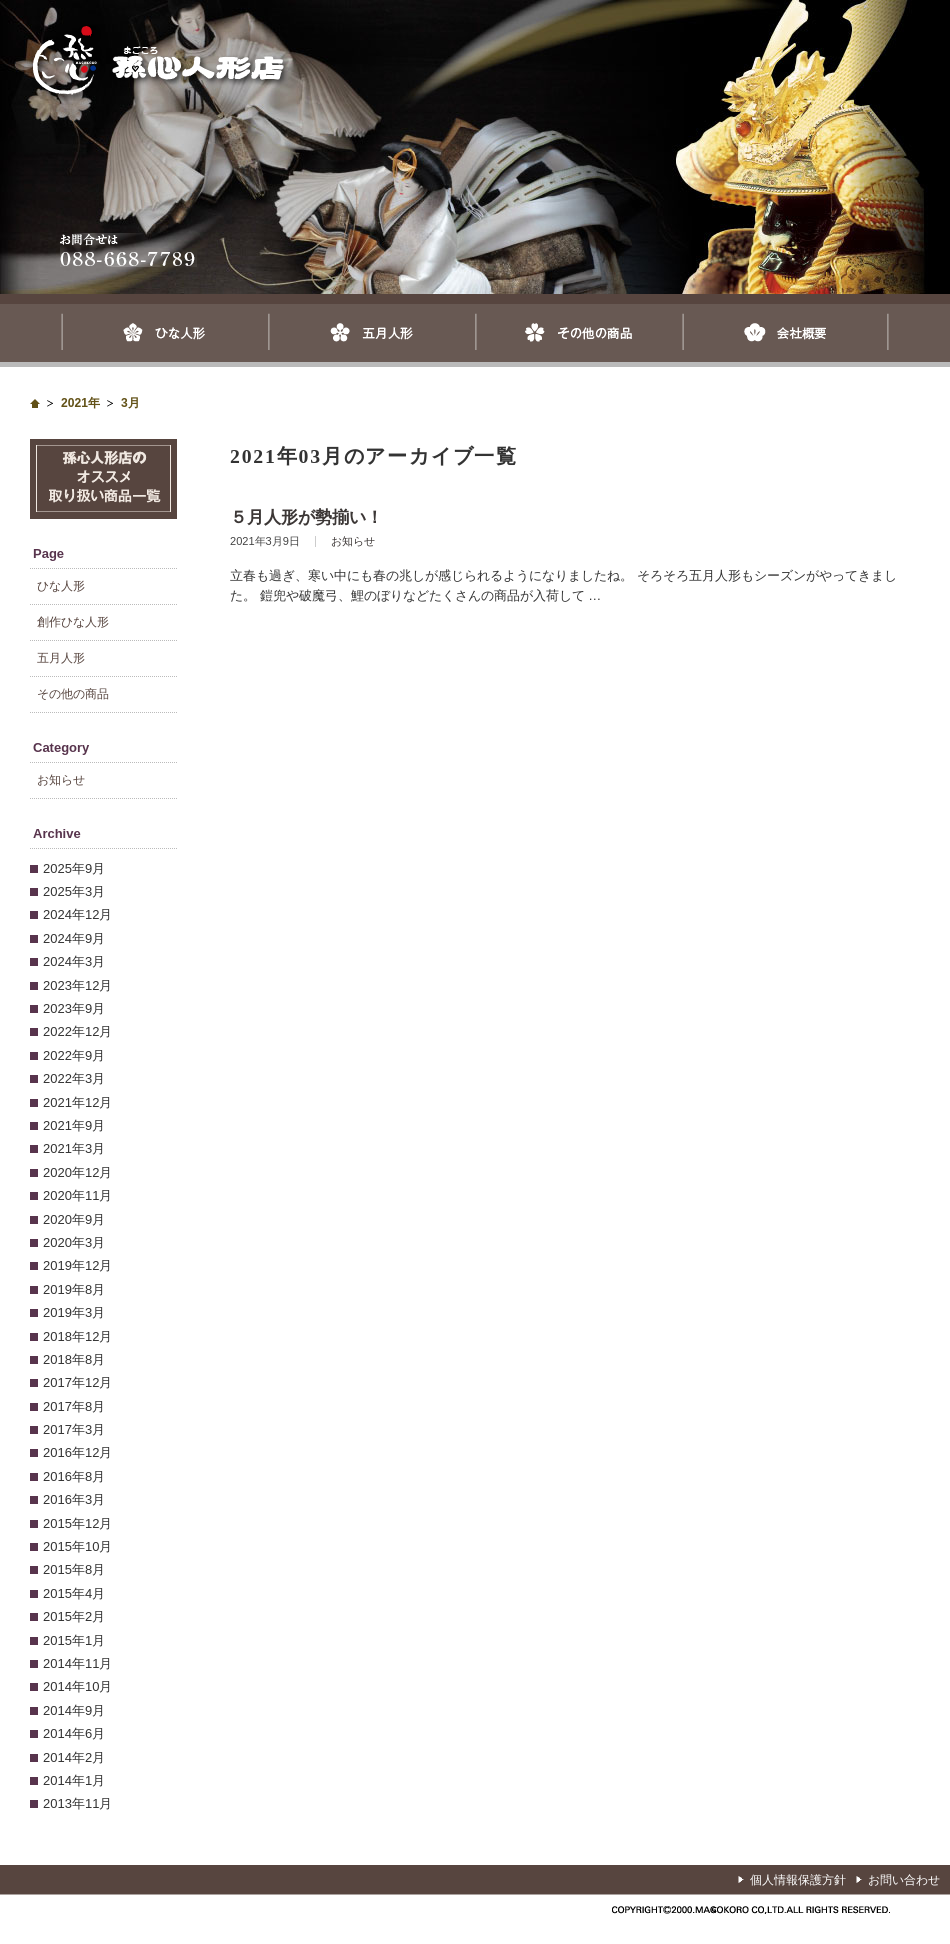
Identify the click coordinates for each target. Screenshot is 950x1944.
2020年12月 (77, 1172)
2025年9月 (74, 868)
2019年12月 (77, 1265)
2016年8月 (74, 1476)
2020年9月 (74, 1219)
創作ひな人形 (73, 622)
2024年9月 (74, 938)
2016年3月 (74, 1499)
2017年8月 (74, 1406)
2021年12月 (77, 1102)
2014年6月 (74, 1733)
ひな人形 (164, 333)
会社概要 (785, 333)
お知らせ (353, 541)
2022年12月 (77, 1031)
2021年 (80, 403)
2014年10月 (77, 1686)
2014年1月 (74, 1780)
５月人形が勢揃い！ (306, 517)
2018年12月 (77, 1336)
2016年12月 (77, 1452)
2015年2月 (74, 1616)
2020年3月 (74, 1242)
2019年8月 (74, 1289)
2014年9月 (74, 1710)
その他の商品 (578, 333)
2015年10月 (77, 1546)
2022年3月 (74, 1078)
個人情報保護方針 (798, 1880)
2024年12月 (77, 914)
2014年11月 (77, 1663)
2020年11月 (77, 1195)
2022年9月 (74, 1055)
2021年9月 (74, 1125)
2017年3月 (74, 1429)
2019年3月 (74, 1312)
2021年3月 (74, 1148)
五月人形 (371, 333)
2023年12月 (77, 985)
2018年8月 (74, 1359)
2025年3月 (74, 891)
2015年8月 (74, 1569)
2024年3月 (74, 961)
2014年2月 (74, 1757)
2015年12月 (77, 1523)
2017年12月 (77, 1382)
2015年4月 (74, 1593)
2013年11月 (77, 1803)
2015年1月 (74, 1640)
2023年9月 (74, 1008)
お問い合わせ (904, 1880)
